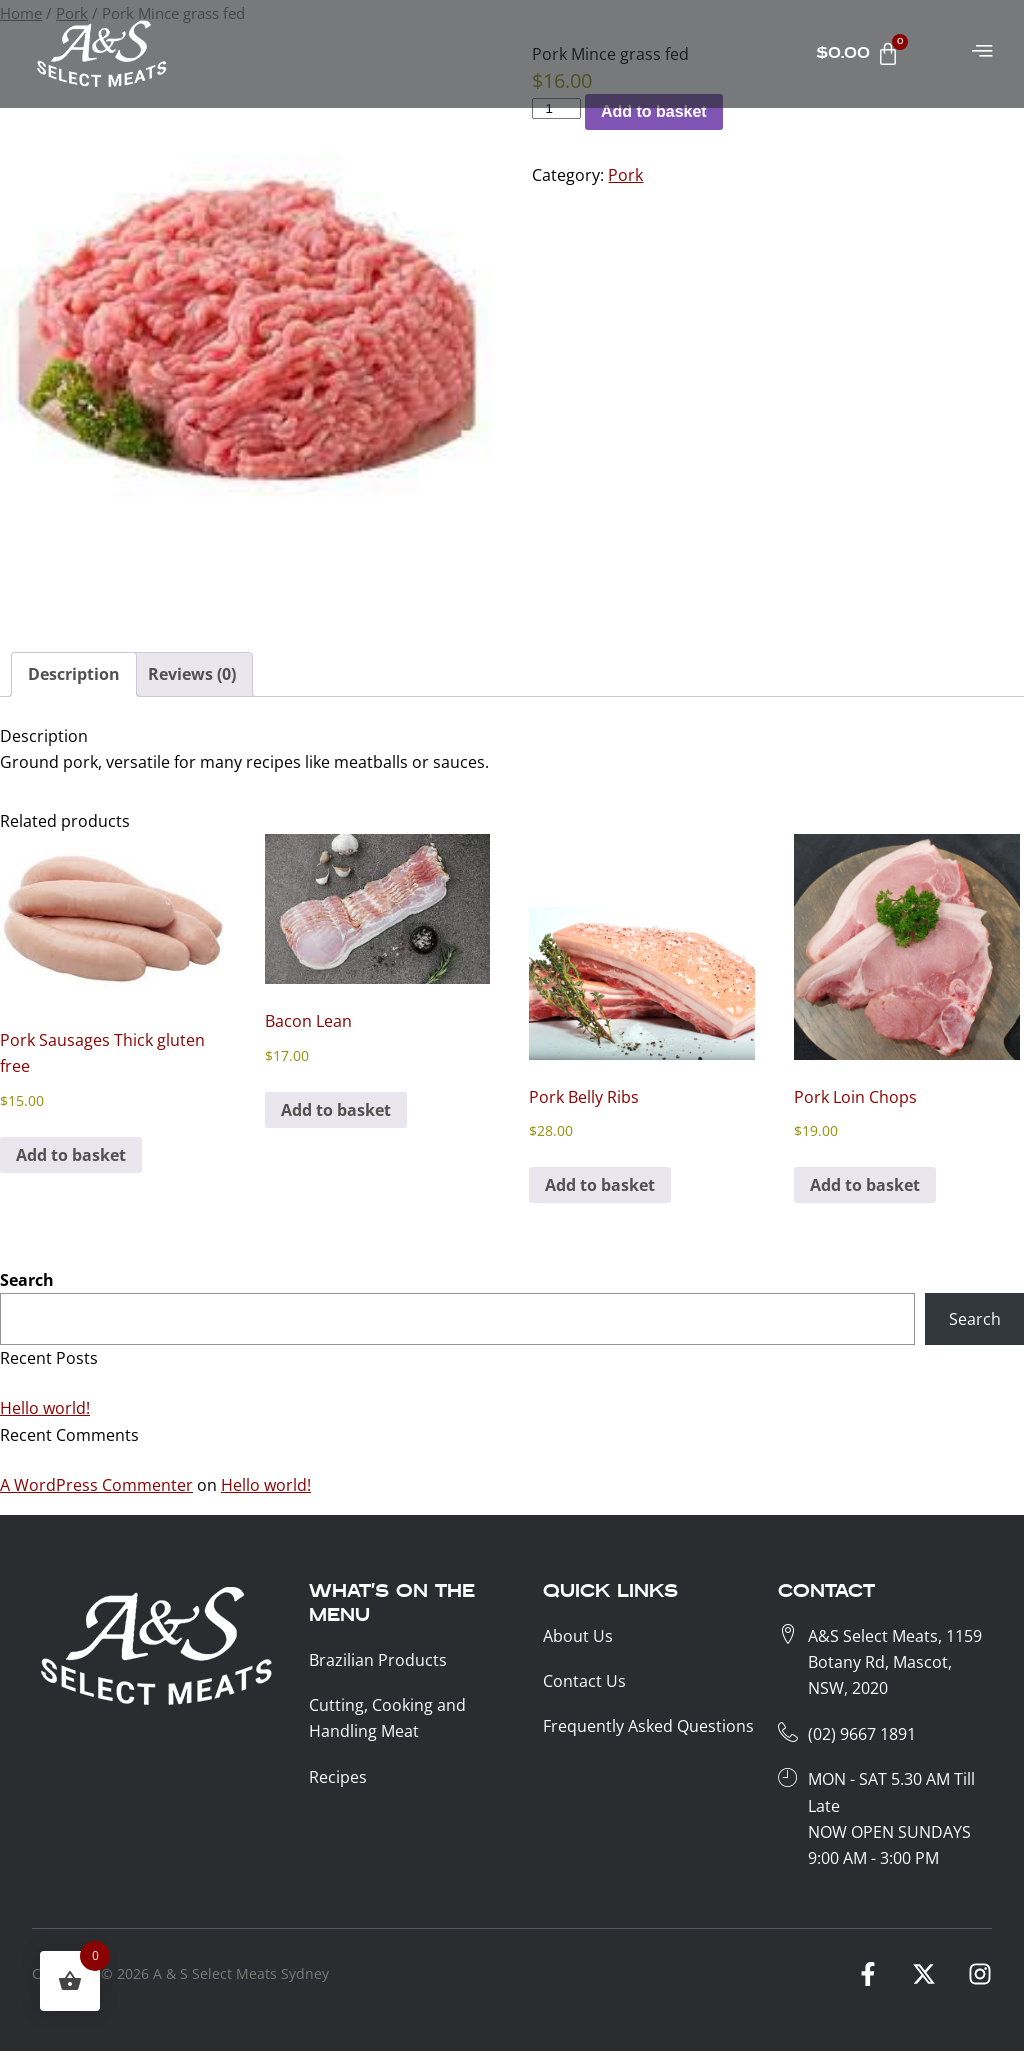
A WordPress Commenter (96, 1485)
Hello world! (45, 1408)
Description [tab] (74, 674)
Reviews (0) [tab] (192, 674)
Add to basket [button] (71, 1155)
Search (27, 1280)
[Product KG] (556, 108)
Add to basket (654, 111)
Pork (625, 175)
